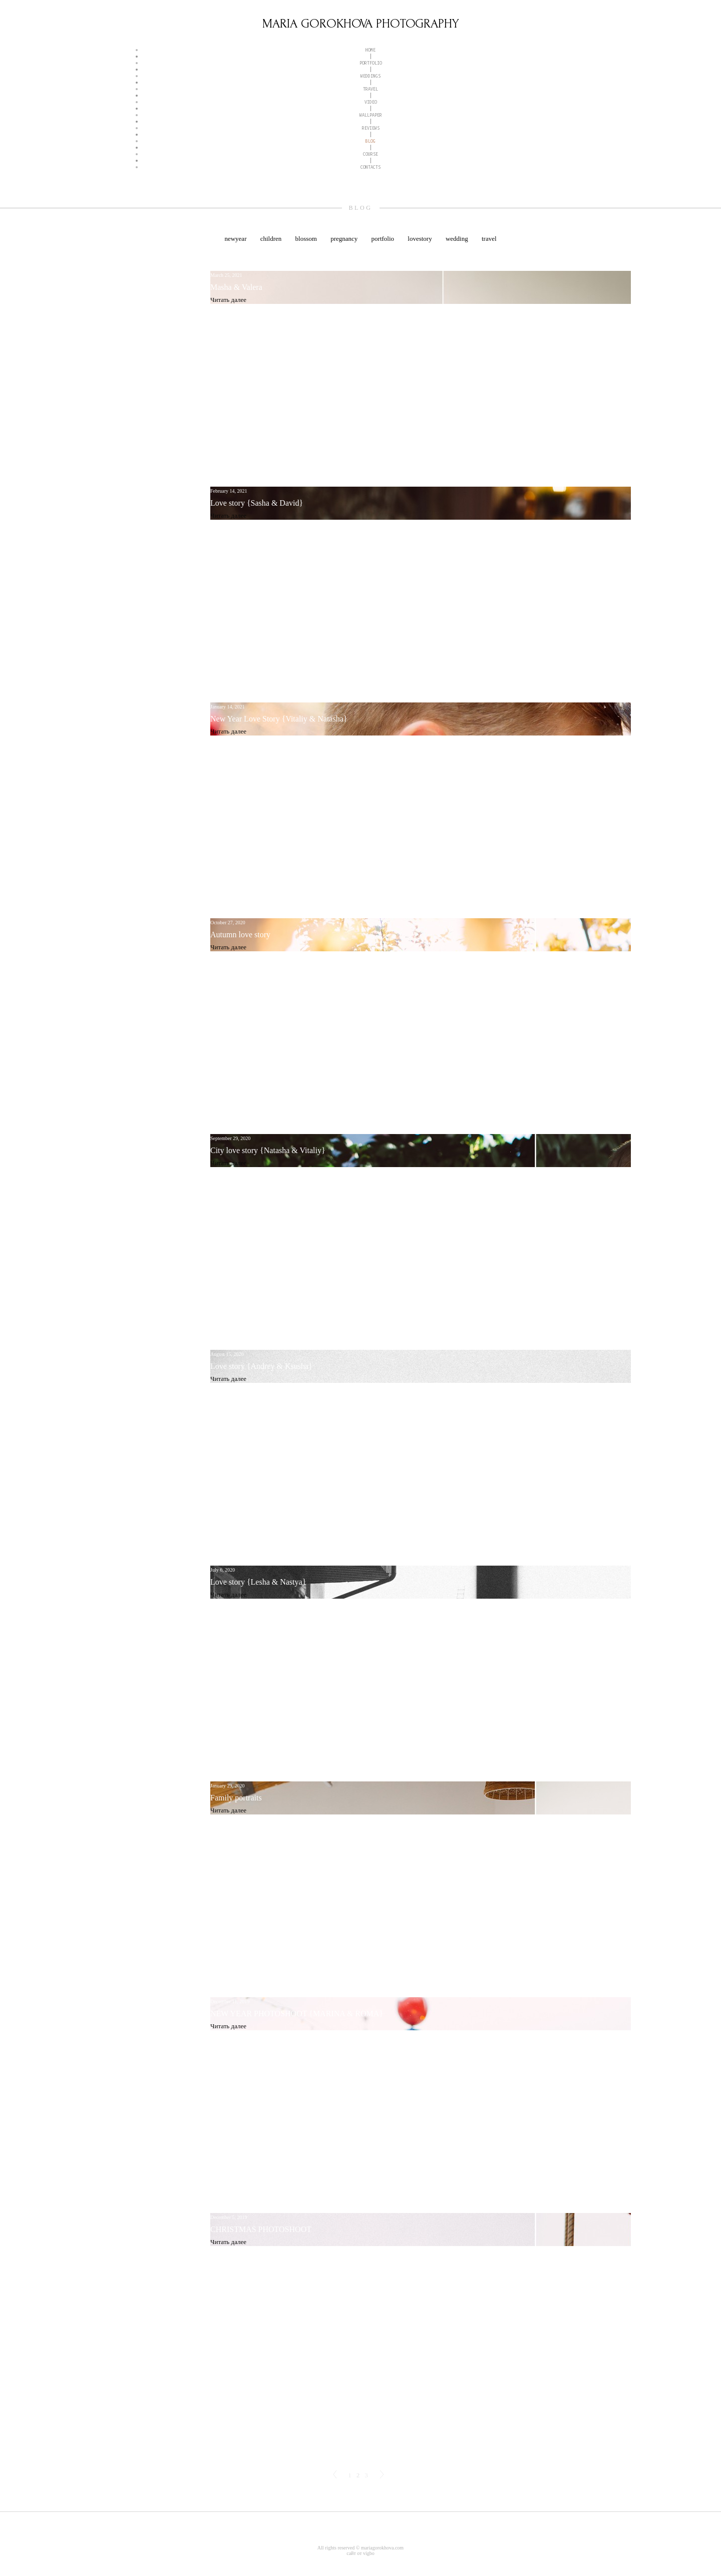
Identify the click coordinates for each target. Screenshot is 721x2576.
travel (489, 238)
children (271, 238)
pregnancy (344, 238)
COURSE (370, 154)
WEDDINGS (370, 76)
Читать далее (228, 299)
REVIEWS (371, 128)
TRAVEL (370, 89)
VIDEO (371, 102)
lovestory (421, 238)
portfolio (384, 238)
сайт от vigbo (360, 2553)
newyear (236, 238)
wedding (458, 238)
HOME (371, 50)
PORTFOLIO (370, 63)
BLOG (371, 141)
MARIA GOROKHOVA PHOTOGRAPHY (360, 23)
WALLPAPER (370, 115)
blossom (307, 238)
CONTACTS (370, 167)
